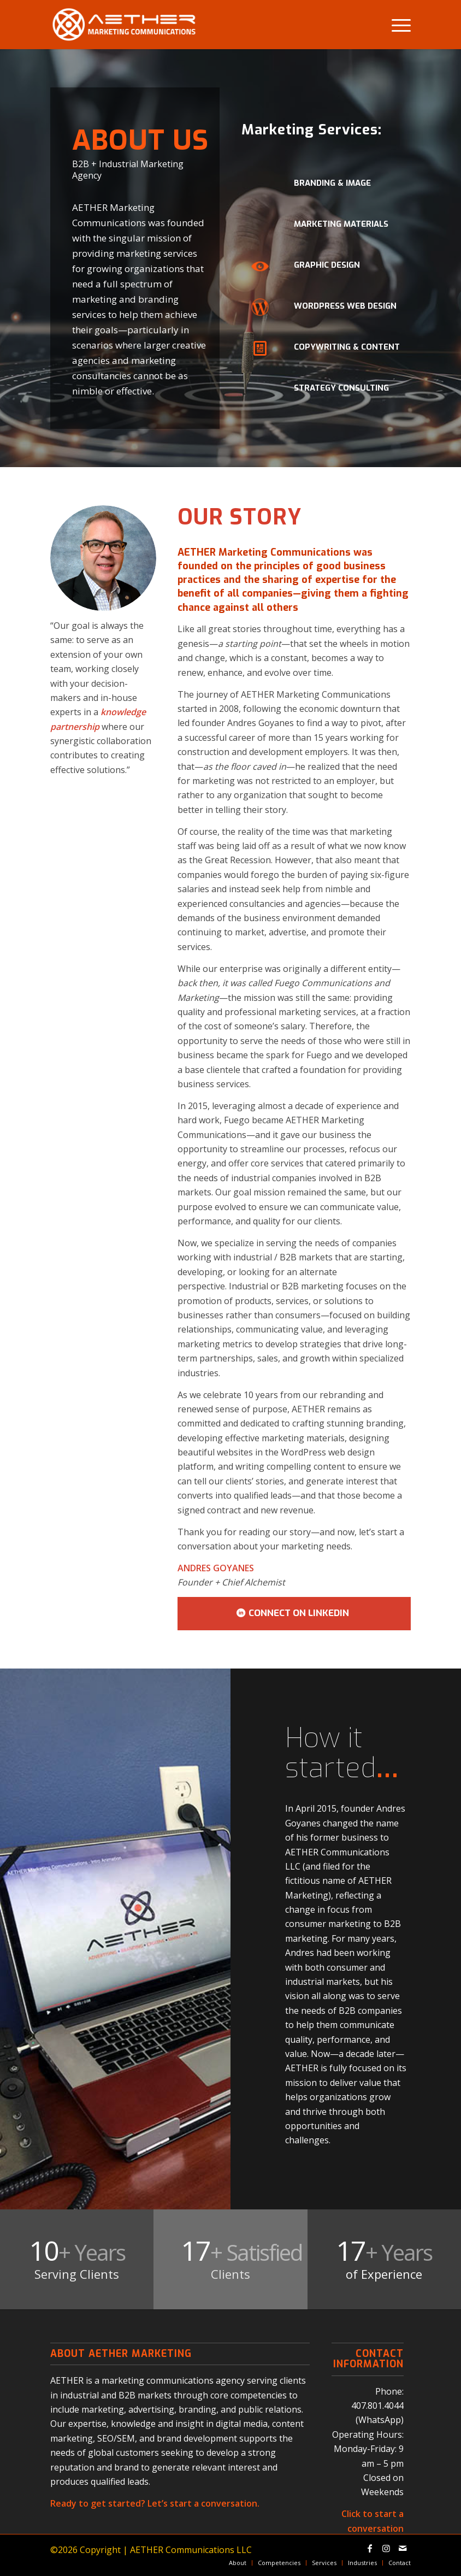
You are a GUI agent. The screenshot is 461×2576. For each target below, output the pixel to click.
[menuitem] (396, 24)
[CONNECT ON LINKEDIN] (294, 1613)
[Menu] (396, 24)
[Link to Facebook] (370, 2548)
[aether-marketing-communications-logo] (124, 24)
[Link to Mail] (402, 2548)
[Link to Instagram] (386, 2548)
